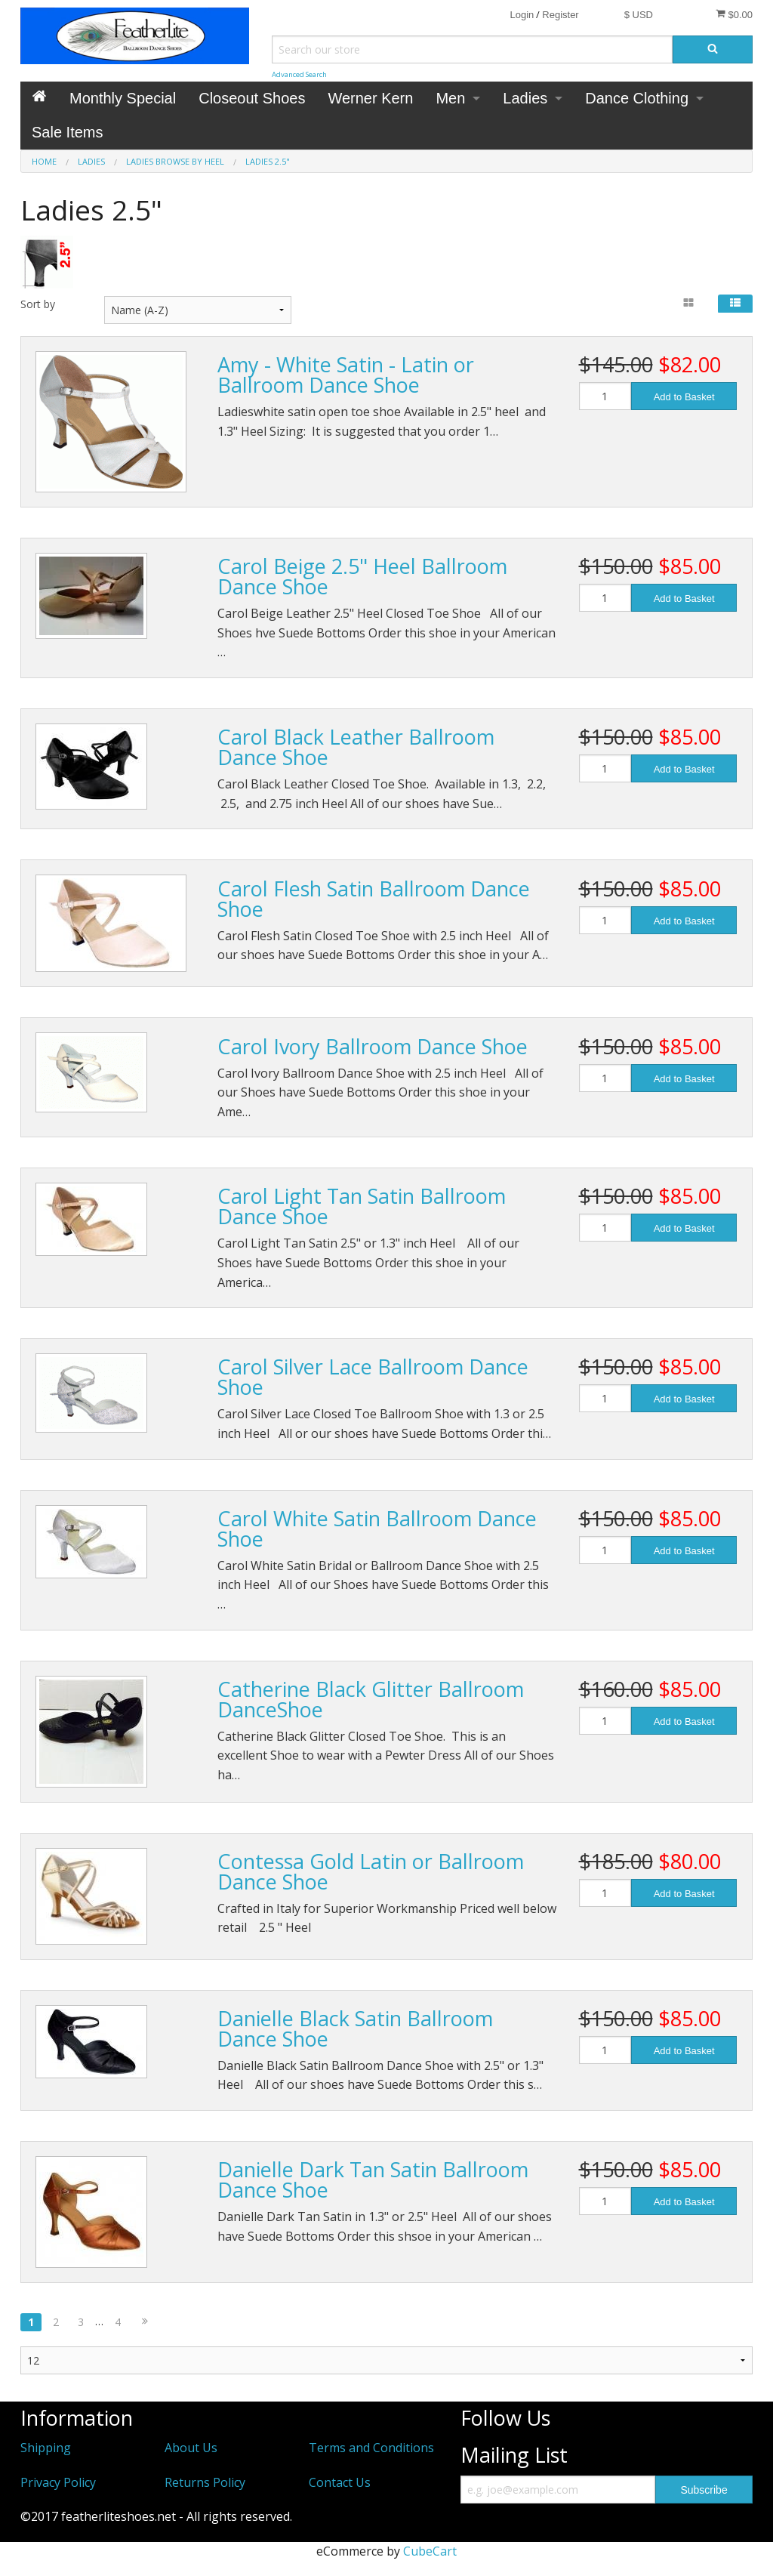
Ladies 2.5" (267, 161)
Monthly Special (122, 98)
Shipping (45, 2447)
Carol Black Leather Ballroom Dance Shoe (355, 747)
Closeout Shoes (252, 98)
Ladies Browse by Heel (175, 161)
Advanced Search (299, 74)
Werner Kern (370, 98)
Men (450, 98)
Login (522, 14)
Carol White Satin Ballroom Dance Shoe (377, 1528)
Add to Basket (684, 397)
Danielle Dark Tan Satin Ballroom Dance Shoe (372, 2179)
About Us (191, 2447)
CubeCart (430, 2551)
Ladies (525, 98)
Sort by (37, 304)
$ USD (638, 14)
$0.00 (734, 14)
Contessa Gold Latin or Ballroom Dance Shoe (370, 1871)
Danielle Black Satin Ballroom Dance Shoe (355, 2028)
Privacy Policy (58, 2482)
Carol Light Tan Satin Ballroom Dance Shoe (361, 1206)
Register (560, 14)
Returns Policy (205, 2482)
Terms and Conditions (371, 2447)
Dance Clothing (636, 98)
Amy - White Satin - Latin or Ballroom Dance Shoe (345, 374)
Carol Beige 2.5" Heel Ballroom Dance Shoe (362, 576)
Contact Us (340, 2482)
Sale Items (67, 132)
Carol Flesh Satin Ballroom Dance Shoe (373, 899)
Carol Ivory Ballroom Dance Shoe (372, 1046)
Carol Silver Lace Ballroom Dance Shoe (372, 1377)
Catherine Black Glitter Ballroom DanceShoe (370, 1699)
